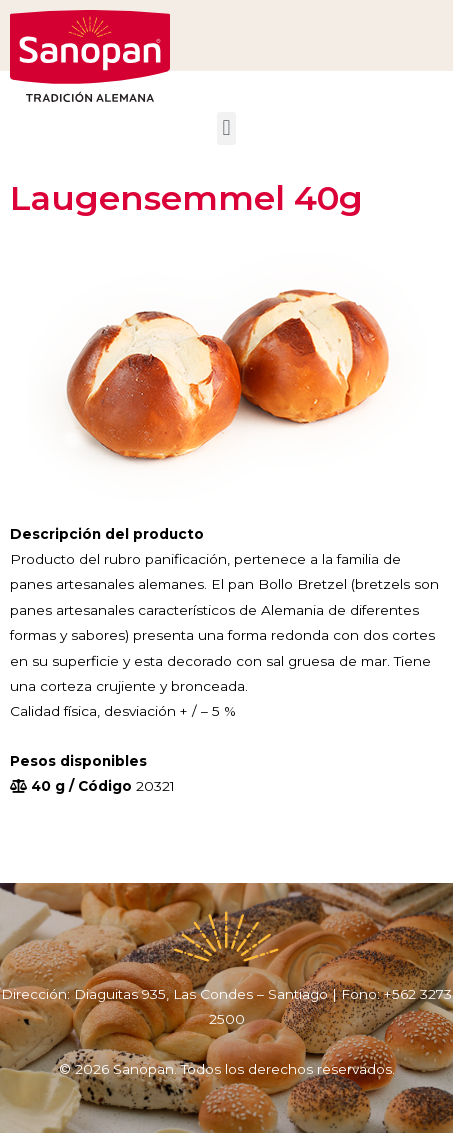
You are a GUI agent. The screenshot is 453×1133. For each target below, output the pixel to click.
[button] (226, 128)
